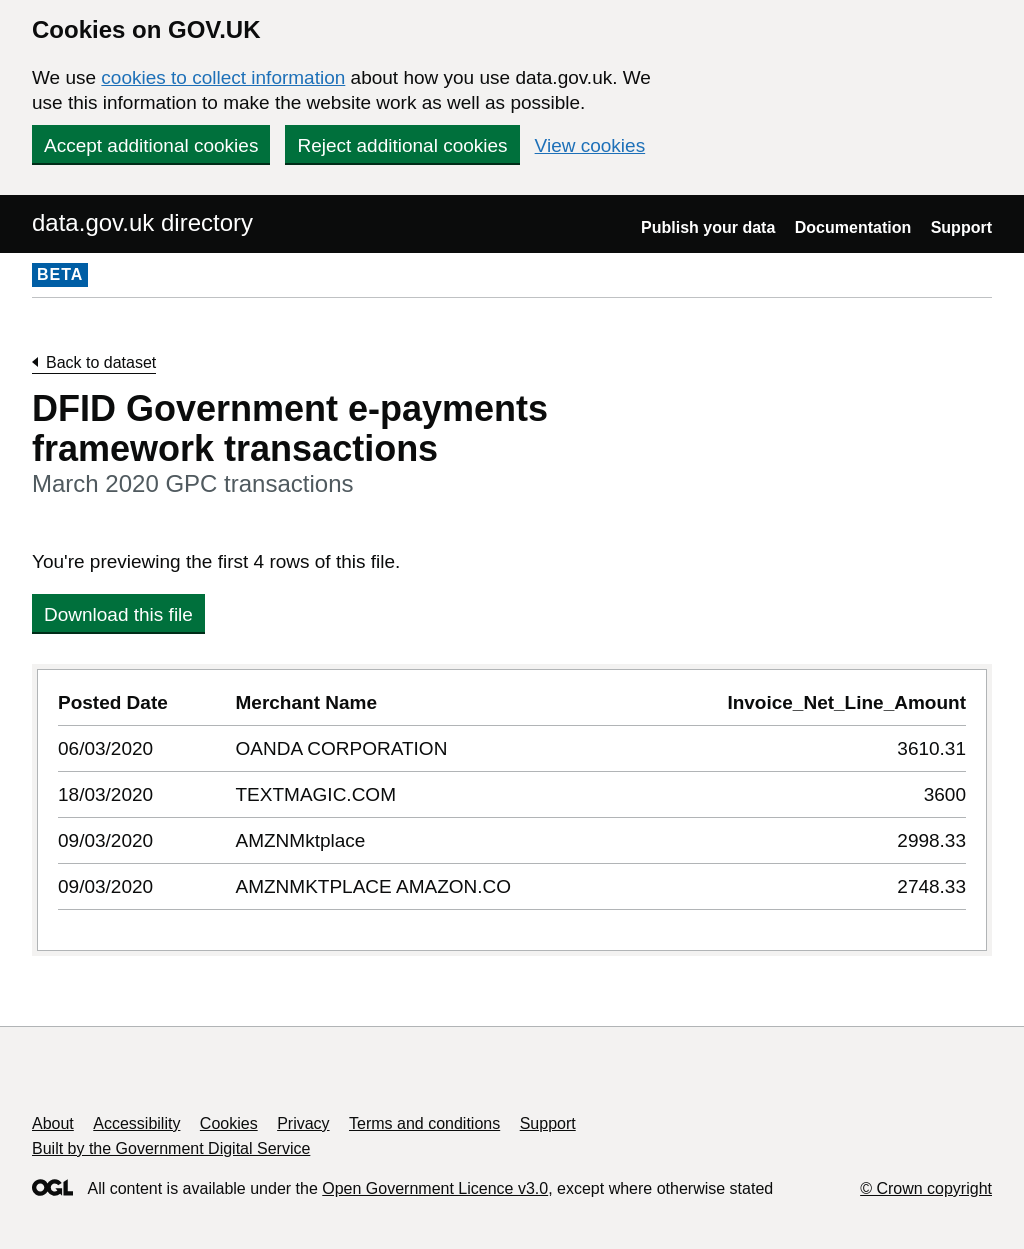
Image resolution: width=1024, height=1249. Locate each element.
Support (961, 227)
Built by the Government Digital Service (171, 1148)
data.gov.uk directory (142, 222)
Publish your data (708, 227)
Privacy (303, 1123)
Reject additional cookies (402, 145)
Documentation (853, 227)
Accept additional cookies (151, 145)
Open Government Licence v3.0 (435, 1188)
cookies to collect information (223, 77)
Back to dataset (101, 362)
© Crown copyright (926, 1188)
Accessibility (136, 1123)
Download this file (118, 614)
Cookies (229, 1123)
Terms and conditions (424, 1123)
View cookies (590, 145)
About (53, 1123)
